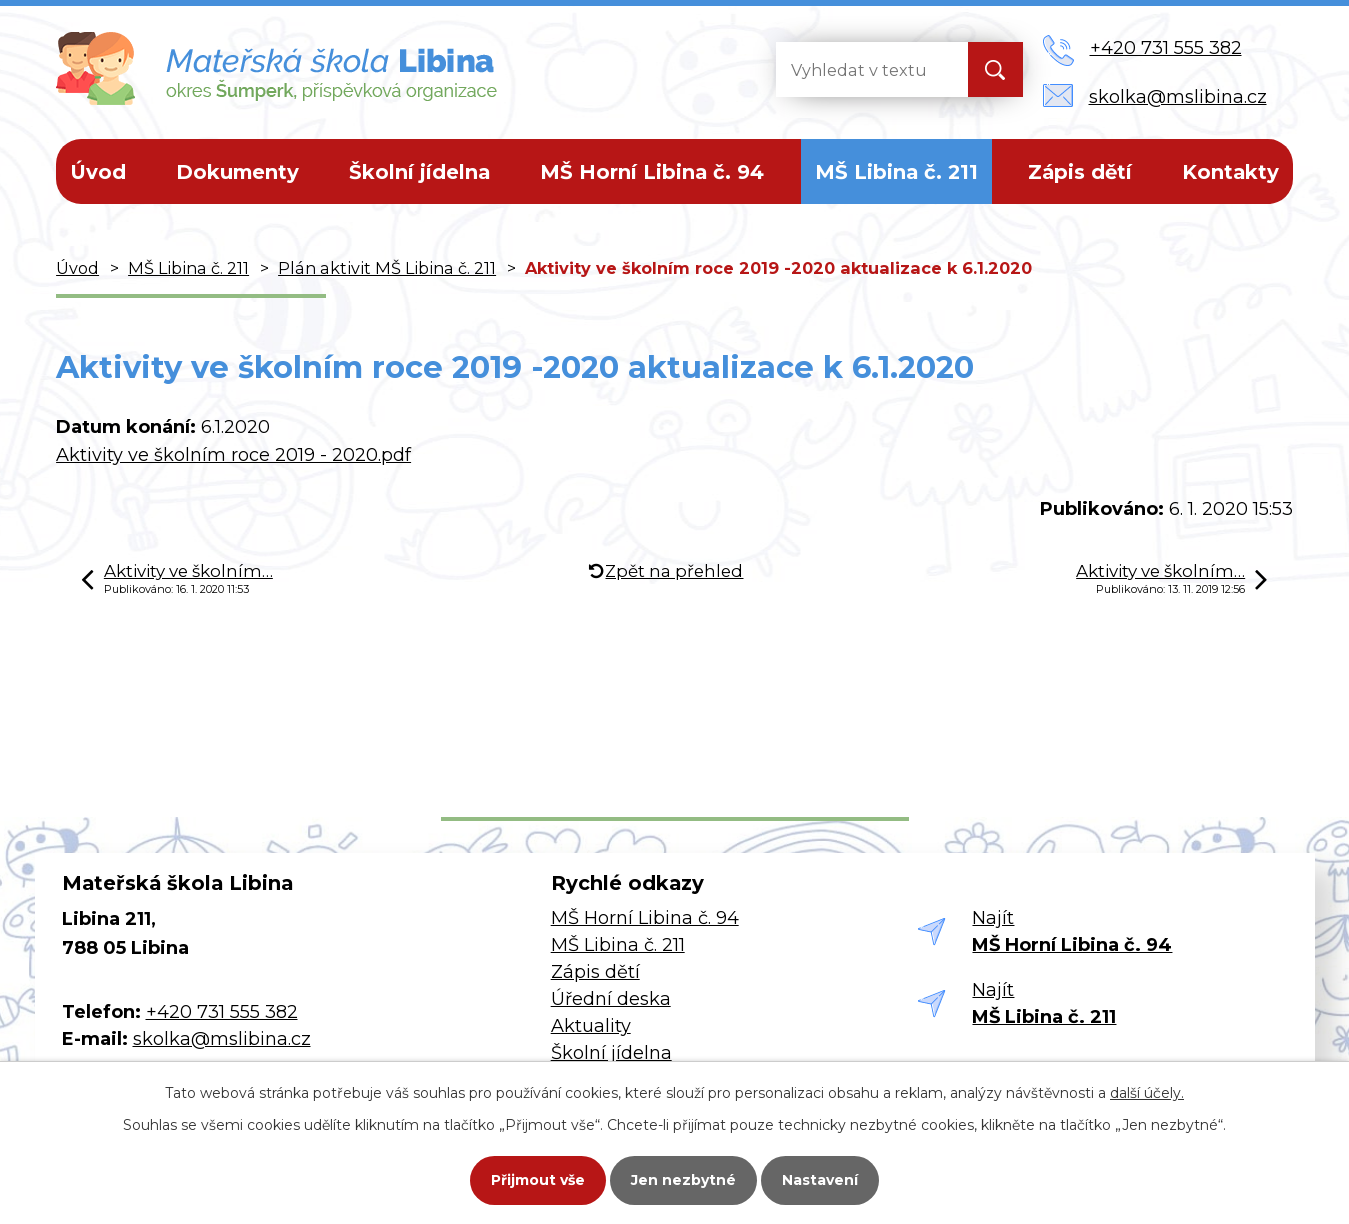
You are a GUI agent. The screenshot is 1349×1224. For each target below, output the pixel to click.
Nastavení (820, 1180)
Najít (1072, 931)
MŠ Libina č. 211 (896, 172)
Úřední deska (611, 999)
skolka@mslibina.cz (222, 1039)
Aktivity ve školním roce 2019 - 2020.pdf (233, 455)
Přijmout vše (538, 1180)
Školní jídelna (419, 172)
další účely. (1147, 1093)
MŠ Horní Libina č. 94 (652, 172)
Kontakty (1230, 172)
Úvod (98, 172)
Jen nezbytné (683, 1180)
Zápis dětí (1080, 172)
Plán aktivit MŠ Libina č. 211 (387, 268)
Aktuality (591, 1026)
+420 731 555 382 (222, 1012)
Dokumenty (237, 172)
